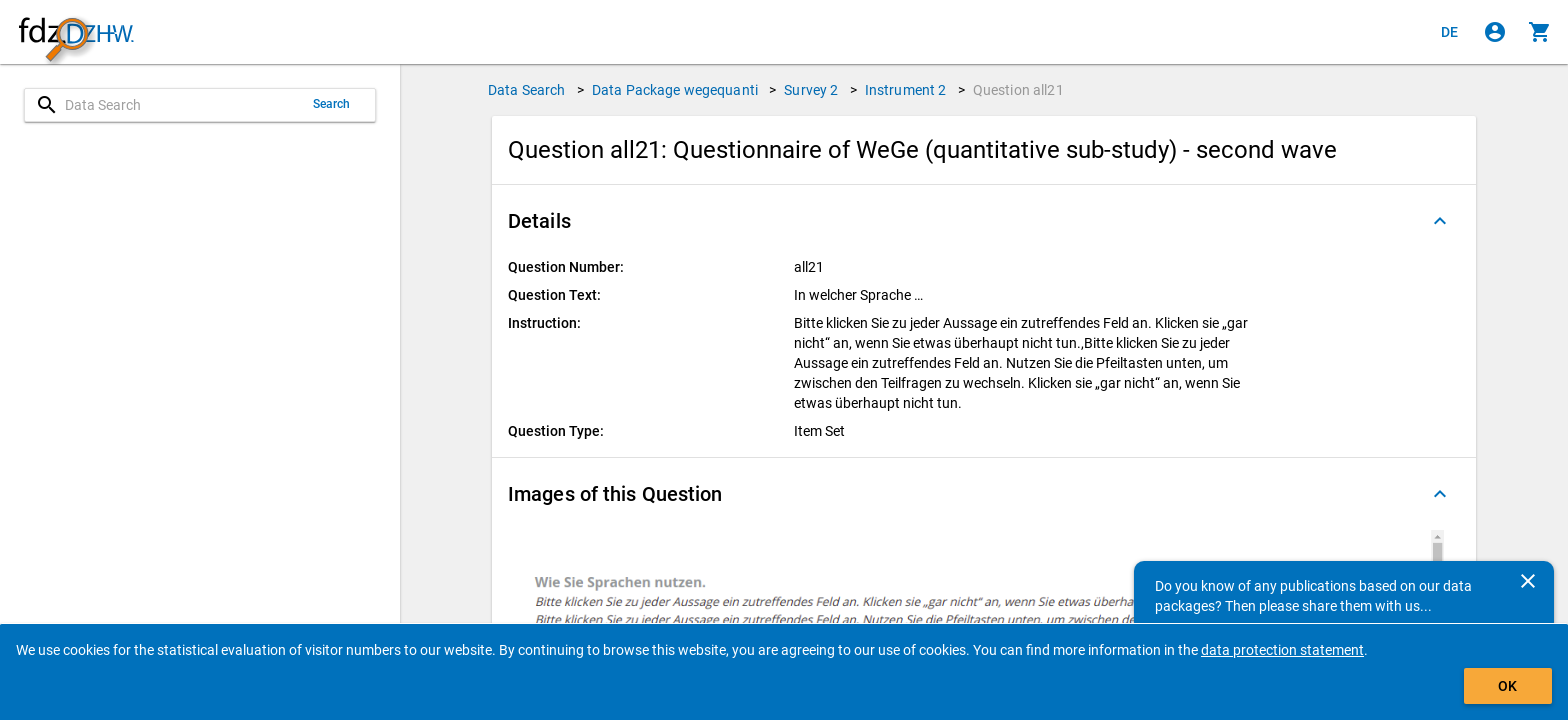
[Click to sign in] (1495, 32)
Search (332, 104)
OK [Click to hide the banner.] (1507, 686)
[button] (984, 221)
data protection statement (1282, 650)
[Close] (1528, 581)
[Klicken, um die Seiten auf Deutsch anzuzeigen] (1450, 32)
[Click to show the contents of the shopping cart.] (1540, 32)
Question (1018, 90)
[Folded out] (1440, 221)
